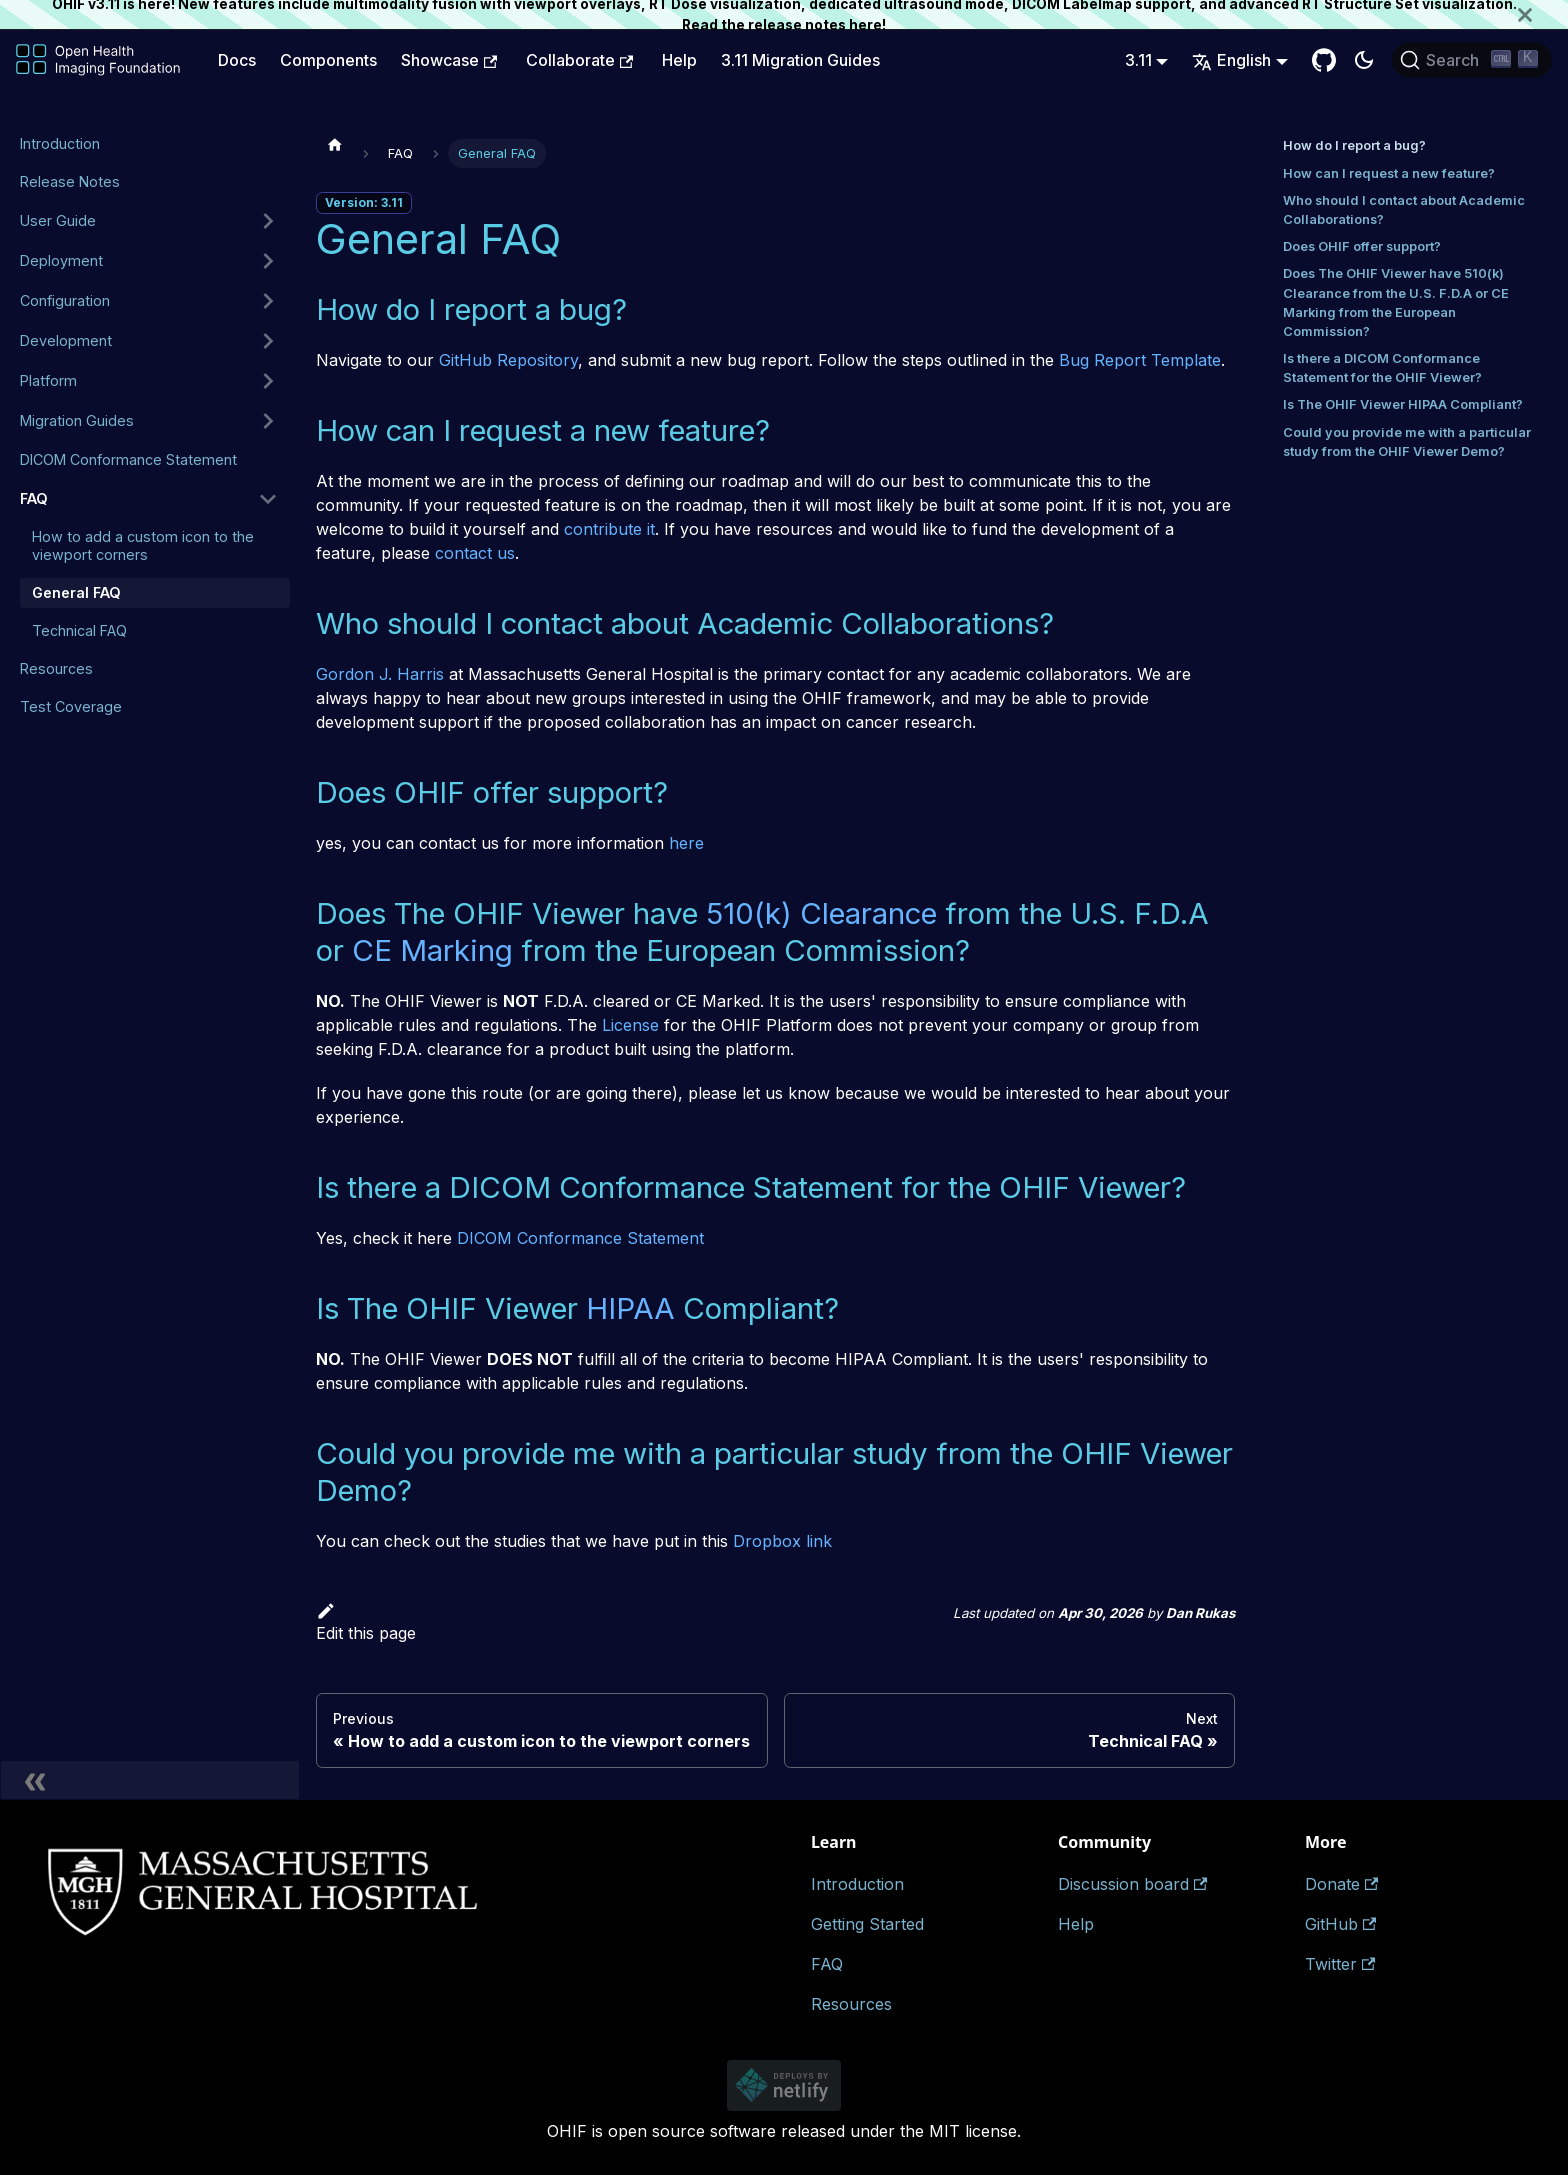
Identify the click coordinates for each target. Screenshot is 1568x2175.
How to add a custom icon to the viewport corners (143, 545)
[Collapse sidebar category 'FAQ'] (268, 499)
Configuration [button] (65, 300)
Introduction (60, 143)
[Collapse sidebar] (150, 1780)
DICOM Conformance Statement (128, 459)
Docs (237, 60)
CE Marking (432, 950)
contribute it (609, 529)
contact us (475, 553)
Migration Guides (77, 420)
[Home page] (335, 144)
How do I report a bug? (1354, 145)
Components (328, 60)
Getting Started (867, 1924)
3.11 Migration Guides (800, 60)
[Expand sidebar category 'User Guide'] (268, 221)
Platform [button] (48, 380)
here (865, 25)
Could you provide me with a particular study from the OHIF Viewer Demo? (1407, 442)
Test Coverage (71, 706)
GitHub (1340, 1924)
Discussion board (1132, 1884)
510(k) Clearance (821, 913)
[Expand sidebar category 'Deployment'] (268, 261)
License (630, 1025)
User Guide (58, 220)
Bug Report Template (1140, 360)
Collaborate (579, 60)
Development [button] (66, 340)
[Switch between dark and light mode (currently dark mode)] (1364, 60)
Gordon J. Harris (380, 674)
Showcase (449, 60)
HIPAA (630, 1308)
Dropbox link (782, 1541)
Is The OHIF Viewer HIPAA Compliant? (1403, 404)
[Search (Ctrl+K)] (1472, 60)
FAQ (34, 498)
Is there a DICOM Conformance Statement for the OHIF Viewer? (1382, 368)
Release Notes (70, 181)
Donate (1341, 1884)
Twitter (1340, 1964)
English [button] (1231, 60)
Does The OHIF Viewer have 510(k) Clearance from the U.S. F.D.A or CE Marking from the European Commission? (1396, 302)
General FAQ (76, 592)
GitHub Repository (508, 360)
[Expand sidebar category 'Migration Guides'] (268, 421)
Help (679, 60)
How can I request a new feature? (1389, 173)
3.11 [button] (1138, 60)
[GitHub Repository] (1324, 60)
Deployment (61, 260)
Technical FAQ (79, 630)
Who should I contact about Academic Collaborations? (1404, 210)
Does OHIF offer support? (1362, 246)
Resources (56, 668)
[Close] (1543, 14)
